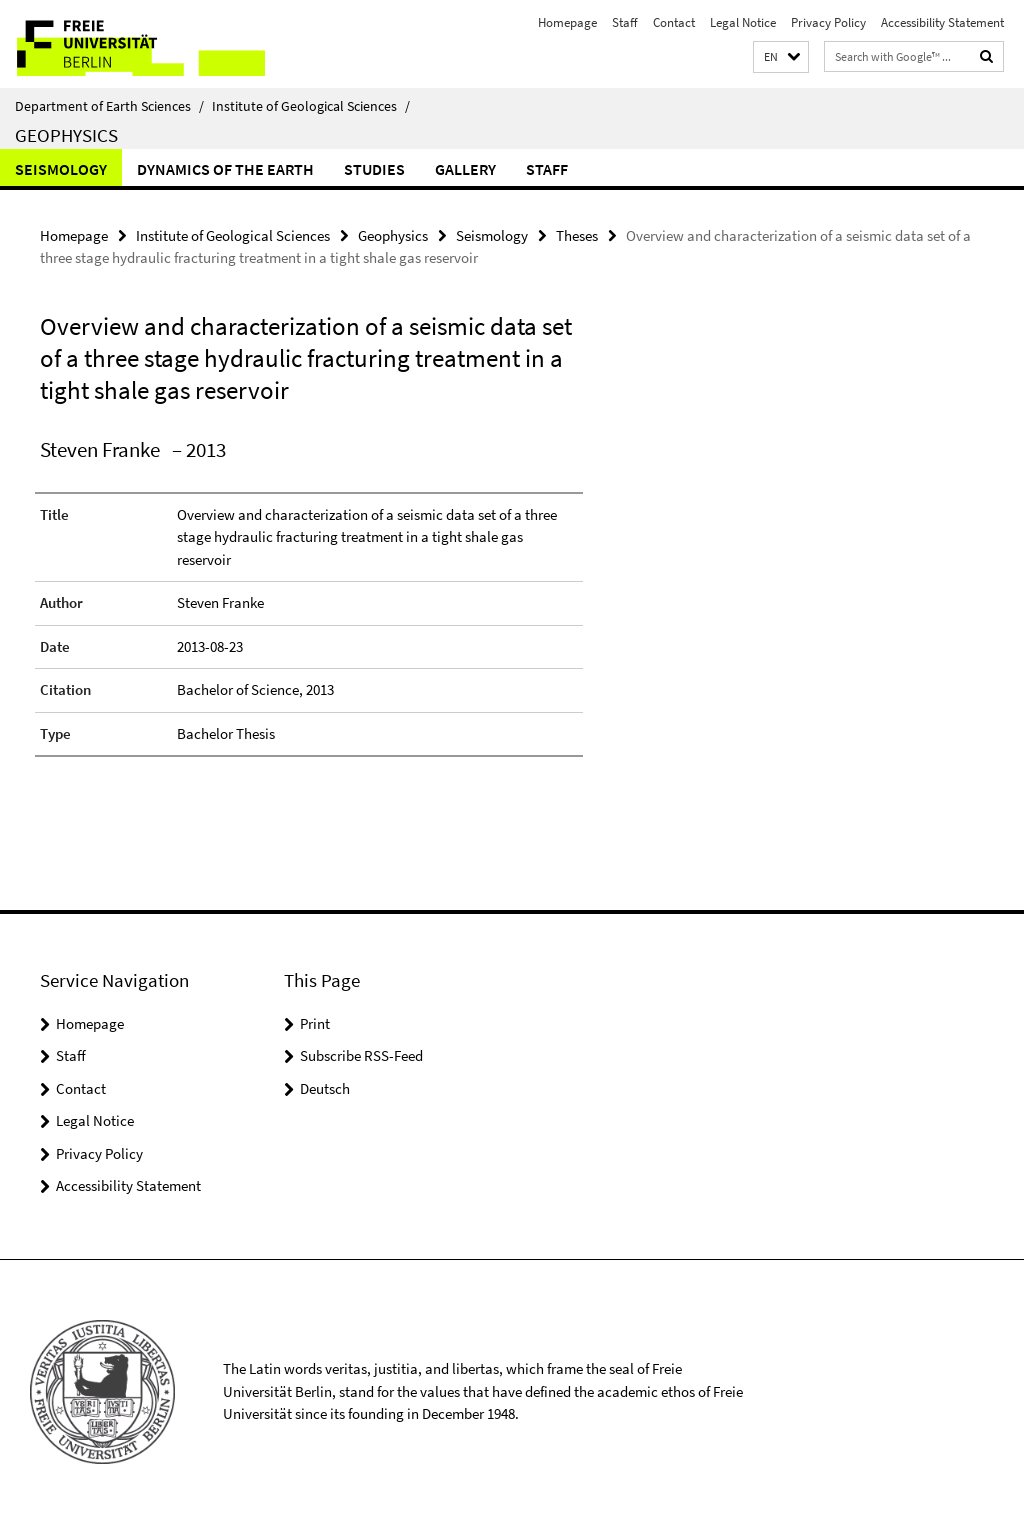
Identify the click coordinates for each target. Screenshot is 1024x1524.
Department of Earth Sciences (109, 106)
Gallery (465, 169)
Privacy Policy (828, 22)
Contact (674, 22)
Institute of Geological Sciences (311, 106)
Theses (577, 235)
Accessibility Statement (942, 22)
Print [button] (315, 1023)
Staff (625, 22)
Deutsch (325, 1088)
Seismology (61, 169)
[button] (781, 57)
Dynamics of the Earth (225, 169)
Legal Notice (743, 22)
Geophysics (66, 135)
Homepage (567, 22)
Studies (374, 169)
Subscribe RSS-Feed (361, 1055)
